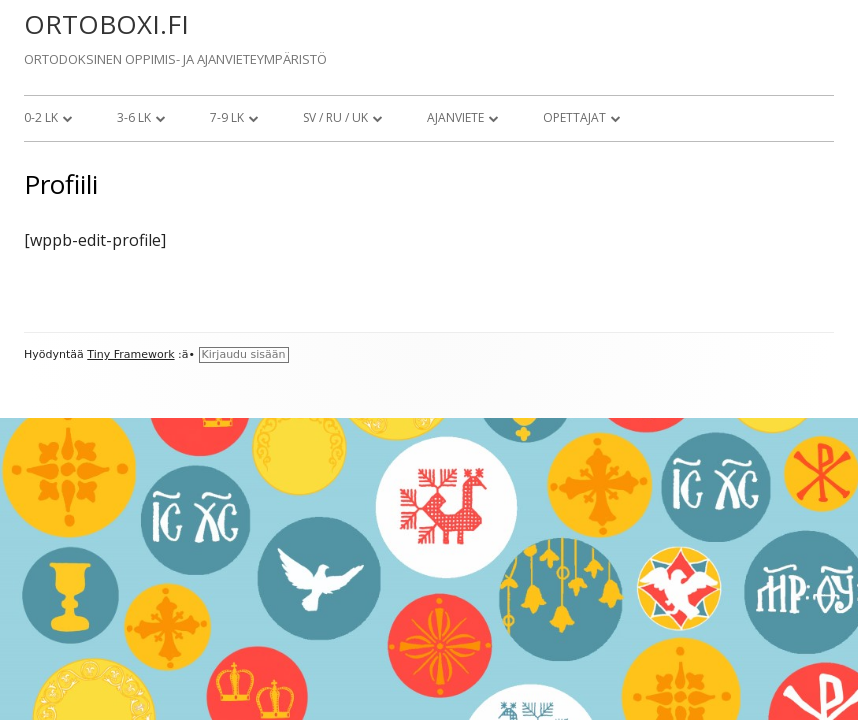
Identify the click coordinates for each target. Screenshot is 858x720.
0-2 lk (41, 117)
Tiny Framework (130, 354)
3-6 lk (134, 117)
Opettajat (574, 117)
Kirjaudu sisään (244, 354)
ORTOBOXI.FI (106, 24)
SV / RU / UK (335, 117)
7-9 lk (227, 117)
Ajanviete (455, 117)
